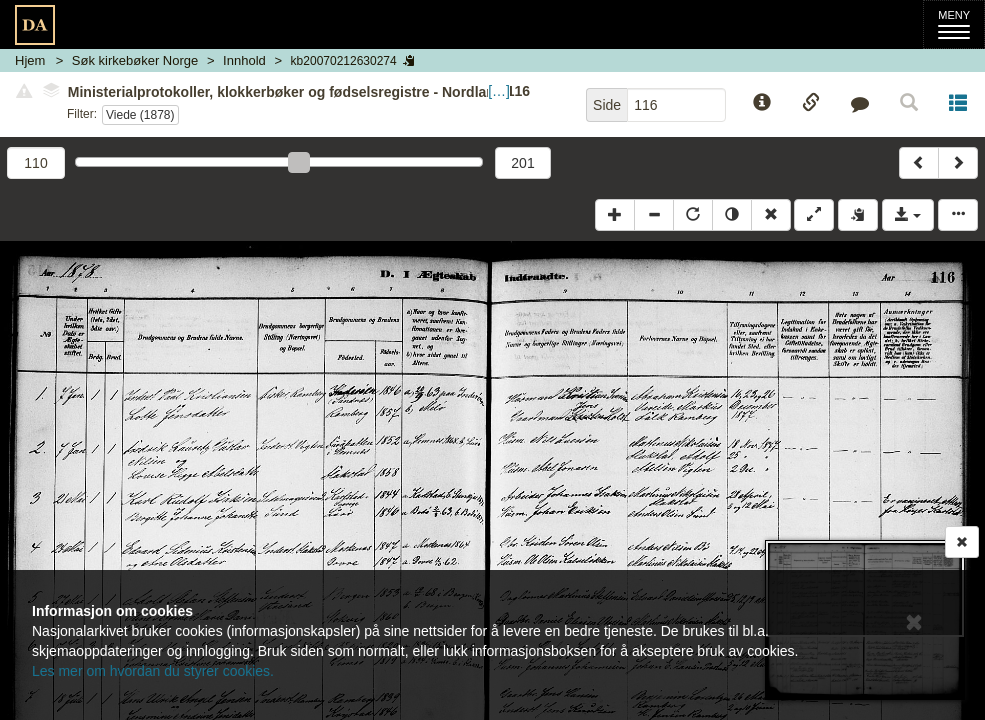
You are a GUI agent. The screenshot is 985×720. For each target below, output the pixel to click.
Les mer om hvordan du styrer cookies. (153, 671)
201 (522, 163)
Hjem (30, 60)
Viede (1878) (140, 115)
